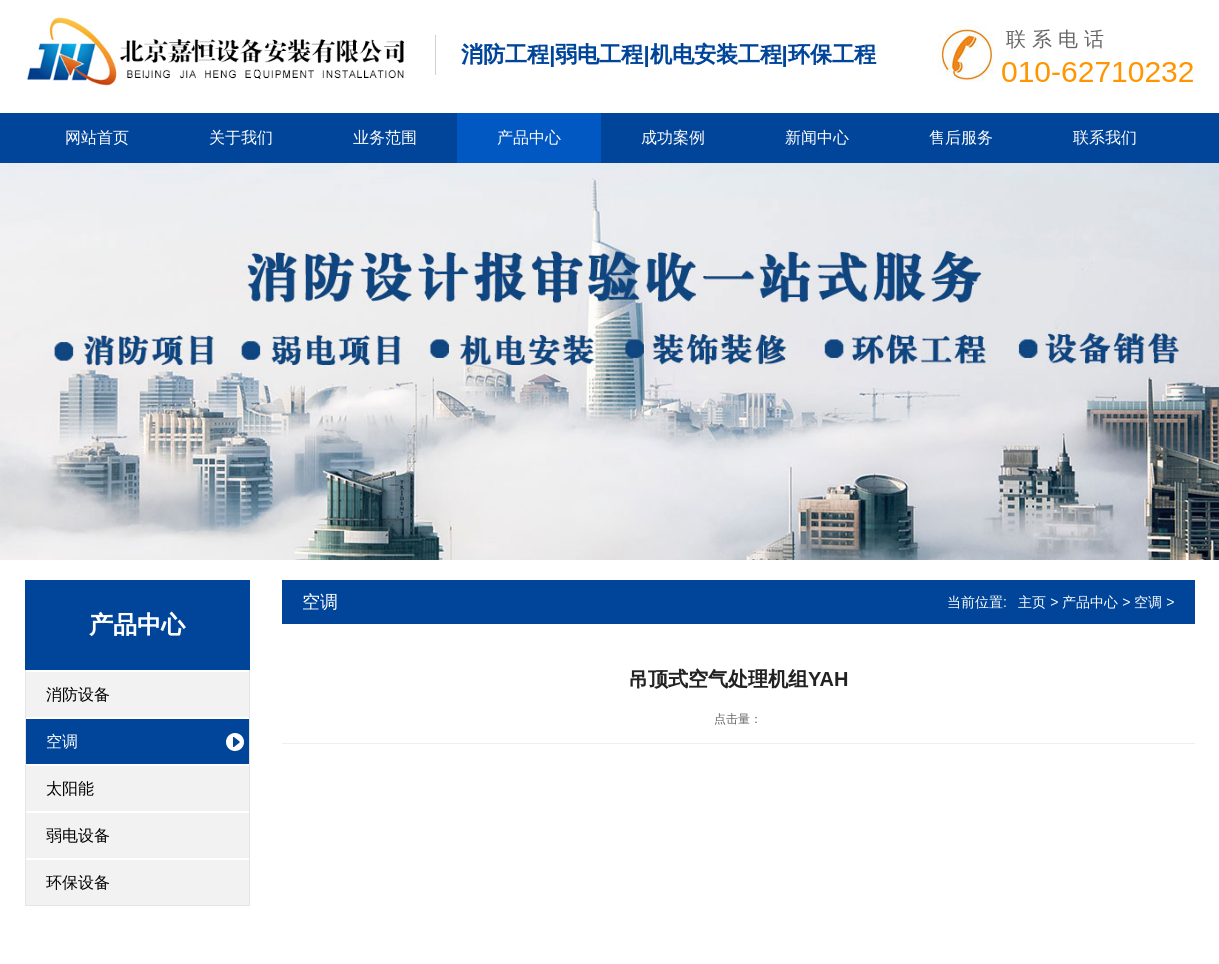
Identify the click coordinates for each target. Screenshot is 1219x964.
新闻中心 (817, 137)
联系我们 (1105, 137)
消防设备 (78, 694)
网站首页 (97, 137)
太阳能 (70, 788)
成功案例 (673, 137)
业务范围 (385, 137)
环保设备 (78, 882)
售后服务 (961, 137)
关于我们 (241, 137)
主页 (1032, 602)
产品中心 (529, 137)
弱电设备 (78, 835)
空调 (62, 741)
